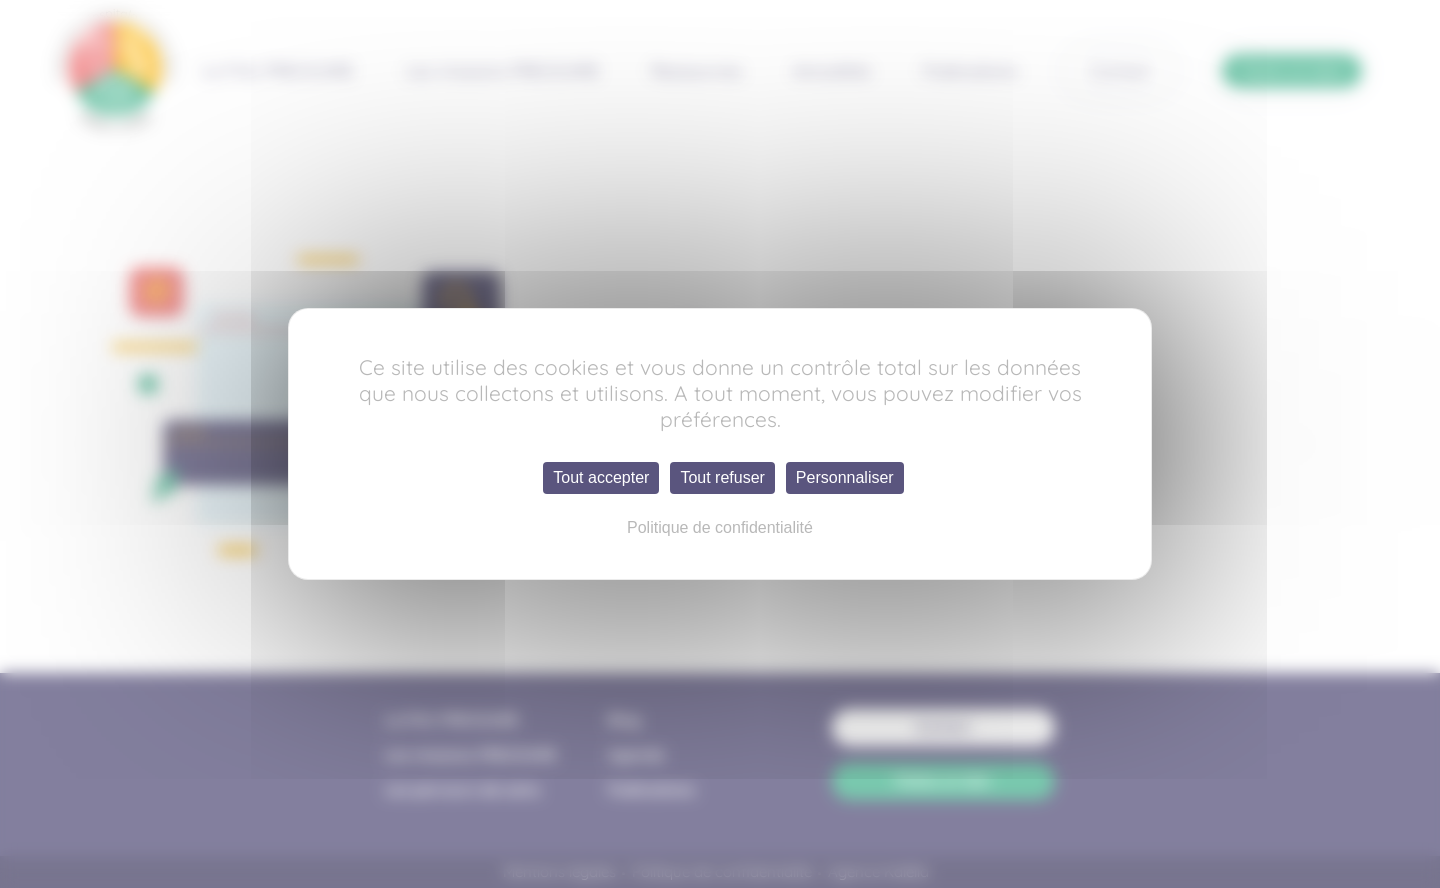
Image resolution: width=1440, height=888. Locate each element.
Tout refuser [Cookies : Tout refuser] (722, 477)
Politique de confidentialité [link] (720, 527)
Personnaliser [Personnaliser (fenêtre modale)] (845, 477)
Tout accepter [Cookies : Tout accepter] (601, 477)
